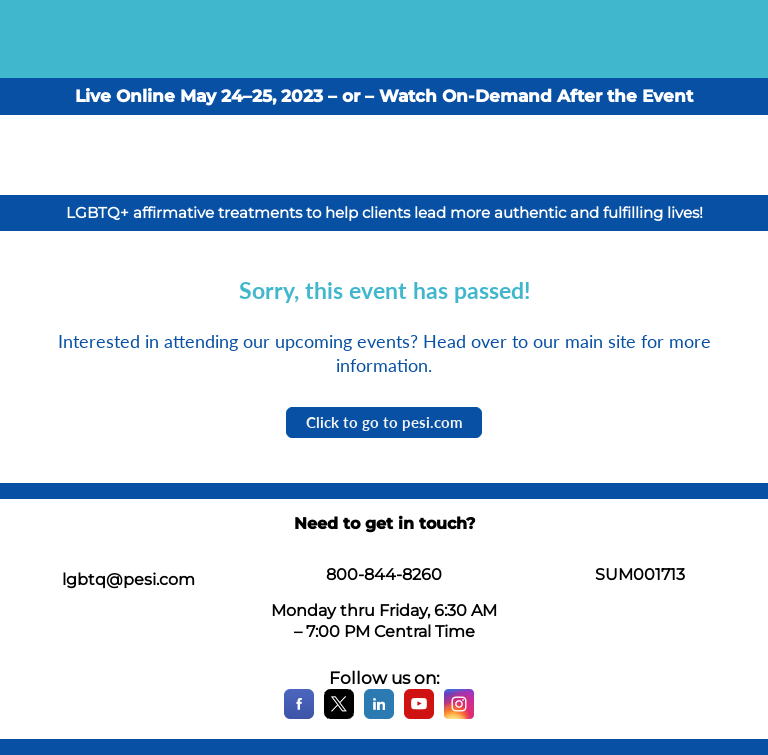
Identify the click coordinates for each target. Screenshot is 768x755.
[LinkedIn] (379, 714)
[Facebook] (299, 714)
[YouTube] (419, 714)
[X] (339, 714)
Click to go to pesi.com (384, 422)
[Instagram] (459, 714)
